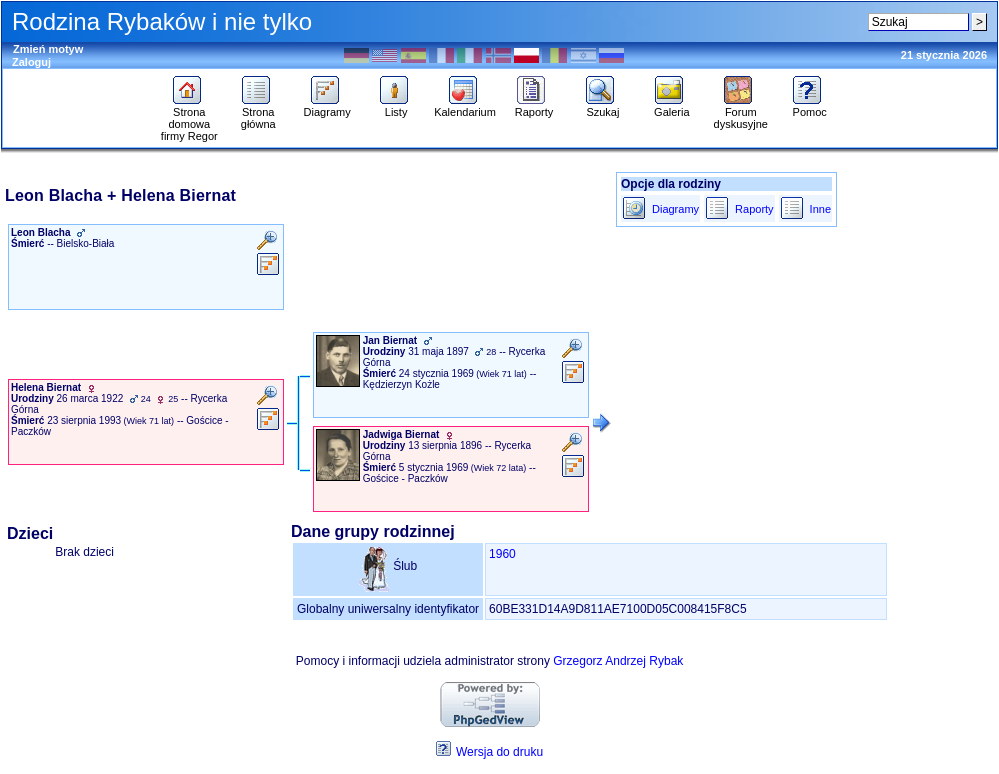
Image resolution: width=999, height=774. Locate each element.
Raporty (534, 107)
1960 (502, 554)
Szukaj (602, 107)
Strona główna (258, 113)
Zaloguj (31, 62)
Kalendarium (465, 107)
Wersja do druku (499, 752)
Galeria (671, 107)
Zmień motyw (48, 49)
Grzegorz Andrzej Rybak (618, 661)
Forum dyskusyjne (741, 113)
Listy (396, 107)
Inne (820, 209)
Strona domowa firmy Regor (189, 119)
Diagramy (327, 107)
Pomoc (809, 107)
